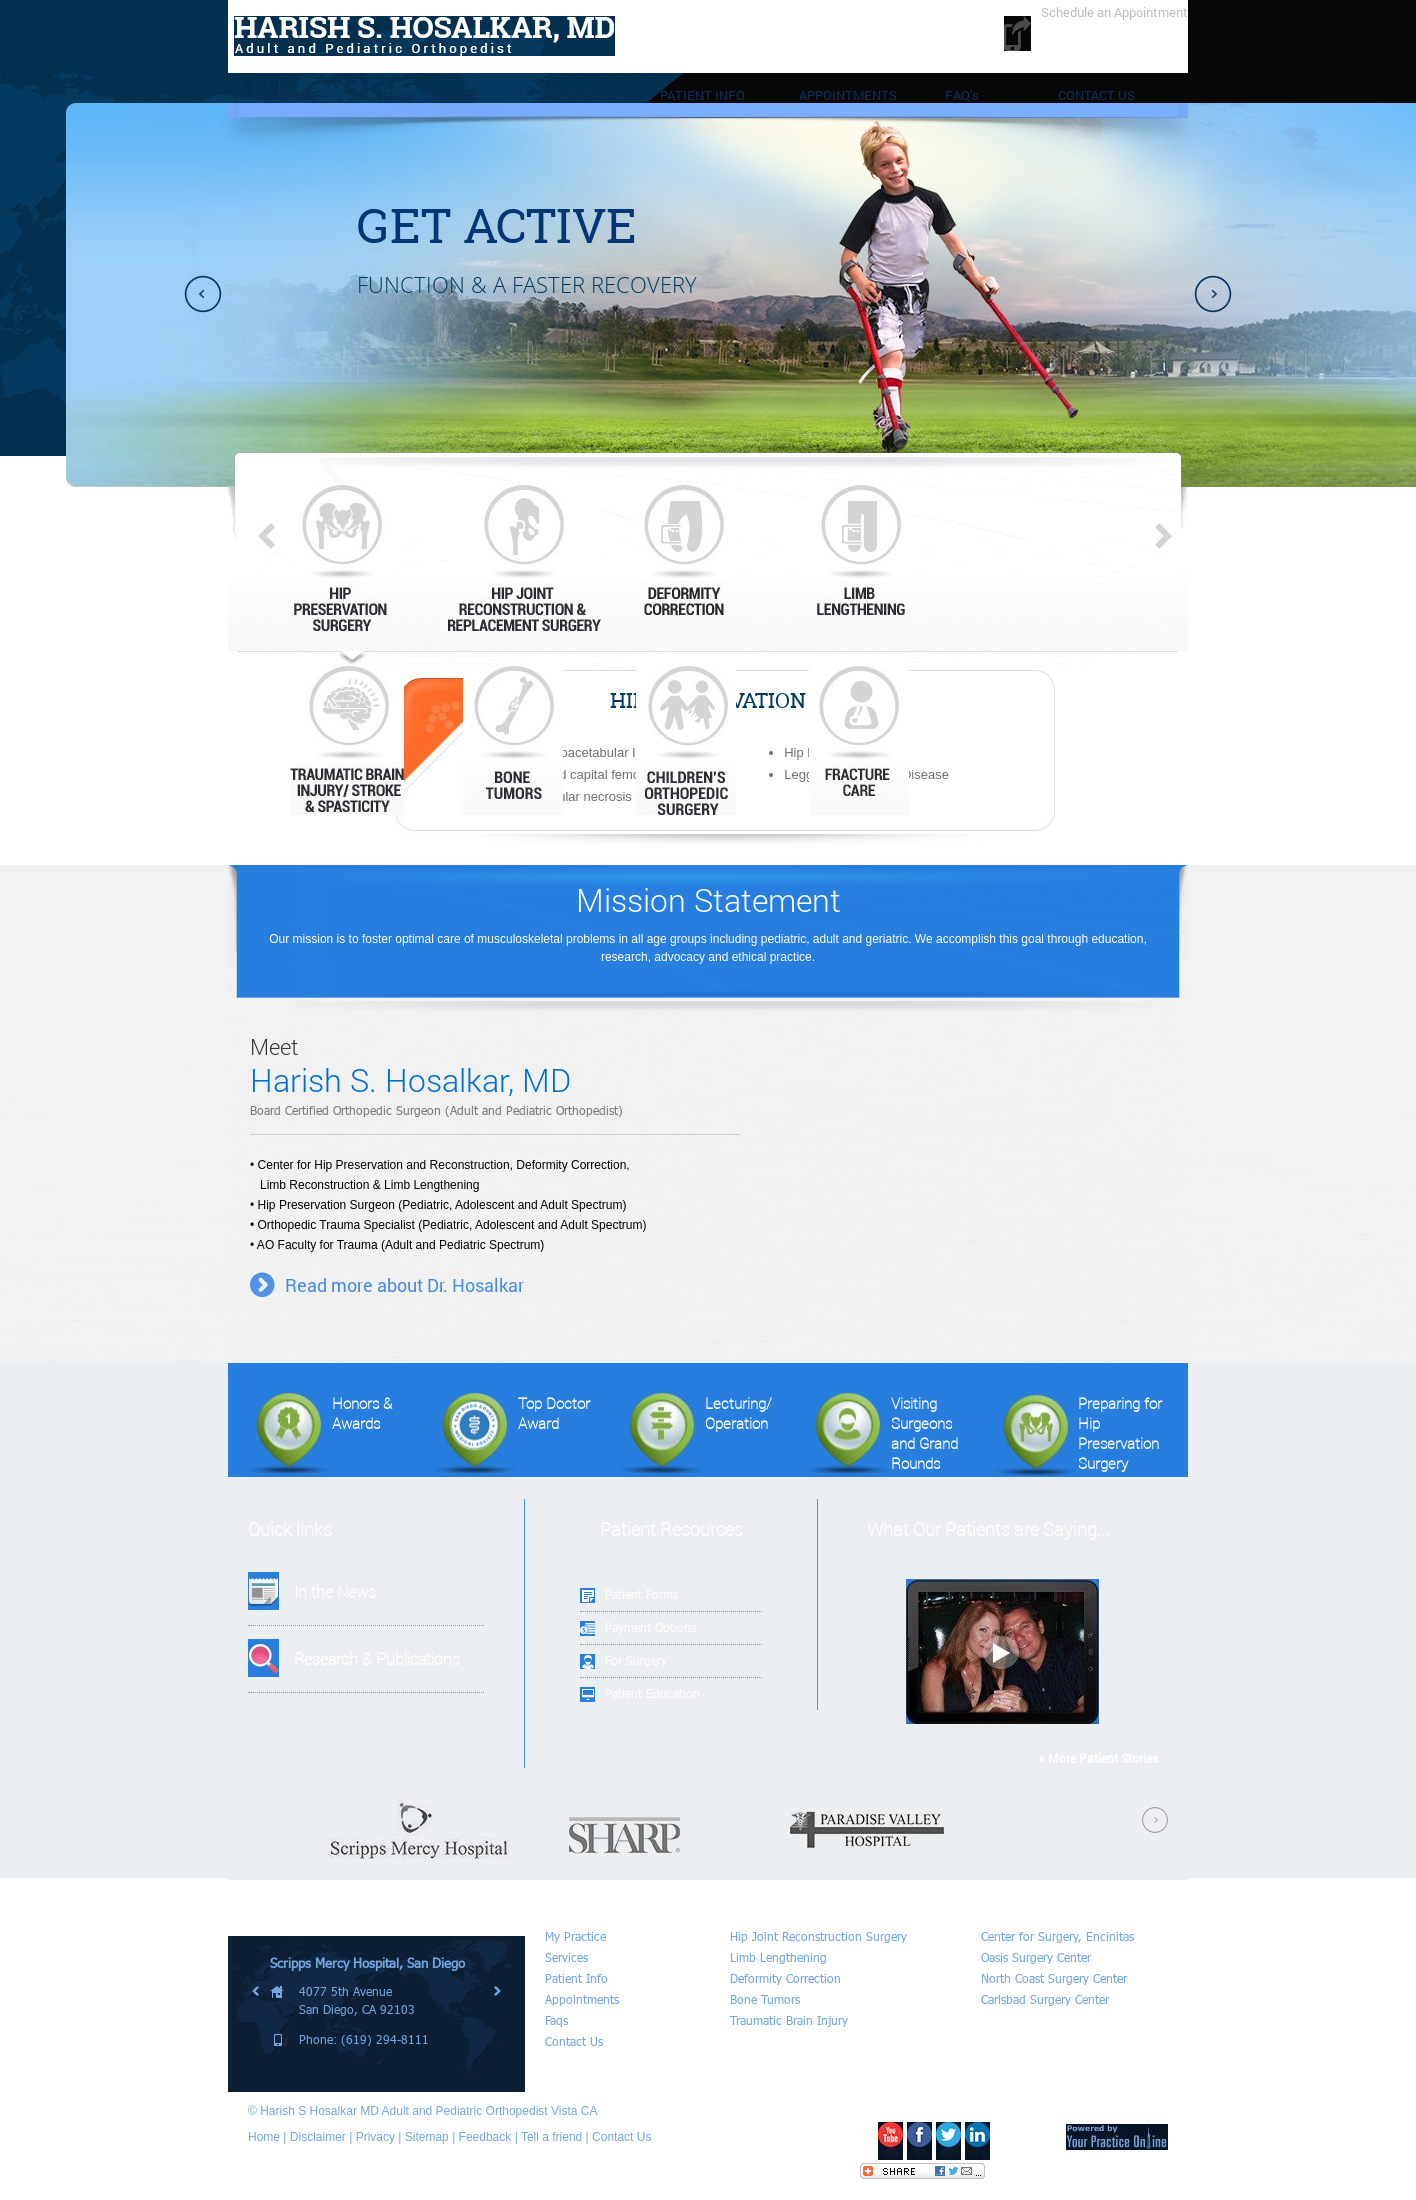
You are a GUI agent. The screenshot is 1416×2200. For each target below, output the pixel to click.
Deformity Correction (785, 1978)
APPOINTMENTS (848, 95)
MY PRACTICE (437, 95)
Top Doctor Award (510, 1434)
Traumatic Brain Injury (789, 2020)
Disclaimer (318, 2137)
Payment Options (650, 1627)
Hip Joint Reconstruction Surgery (818, 1936)
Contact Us (574, 2041)
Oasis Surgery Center (1036, 1957)
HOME (297, 95)
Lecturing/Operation (694, 1434)
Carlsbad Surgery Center (1045, 1999)
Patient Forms (641, 1594)
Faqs (556, 2020)
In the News (335, 1591)
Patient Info (576, 1978)
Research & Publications (377, 1658)
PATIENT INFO (702, 95)
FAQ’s (962, 95)
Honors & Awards (318, 1434)
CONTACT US (1096, 95)
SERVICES (567, 95)
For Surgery (636, 1660)
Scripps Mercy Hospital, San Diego (367, 1963)
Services (566, 1957)
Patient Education (652, 1693)
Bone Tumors (765, 1999)
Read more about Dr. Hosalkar (404, 1285)
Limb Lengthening (778, 1957)
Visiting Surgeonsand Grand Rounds (880, 1434)
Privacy (375, 2137)
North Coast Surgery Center (1054, 1978)
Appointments (582, 1999)
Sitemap (427, 2137)
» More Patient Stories (1098, 1758)
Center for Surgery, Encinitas (1057, 1936)
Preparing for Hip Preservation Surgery (1076, 1434)
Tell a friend (551, 2137)
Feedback (485, 2137)
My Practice (575, 1936)
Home (264, 2137)
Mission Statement (708, 899)
